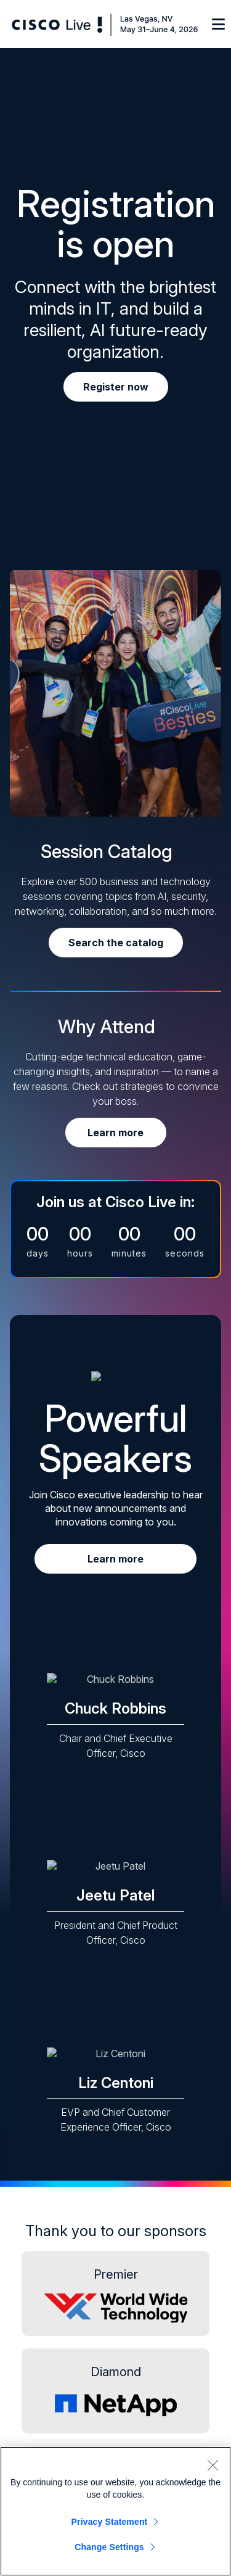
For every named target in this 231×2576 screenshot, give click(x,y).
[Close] (212, 2465)
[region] (115, 2511)
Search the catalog (115, 942)
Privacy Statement (109, 2522)
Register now (115, 387)
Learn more (115, 1132)
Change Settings (109, 2547)
